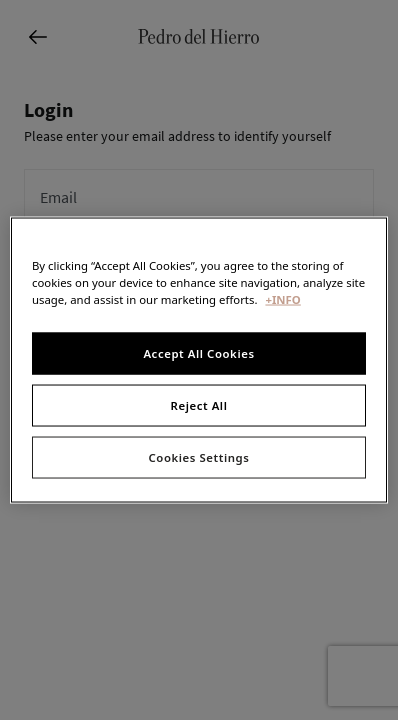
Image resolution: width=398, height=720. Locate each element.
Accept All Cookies (198, 353)
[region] (199, 360)
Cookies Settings (199, 457)
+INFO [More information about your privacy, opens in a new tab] (282, 299)
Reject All (199, 405)
